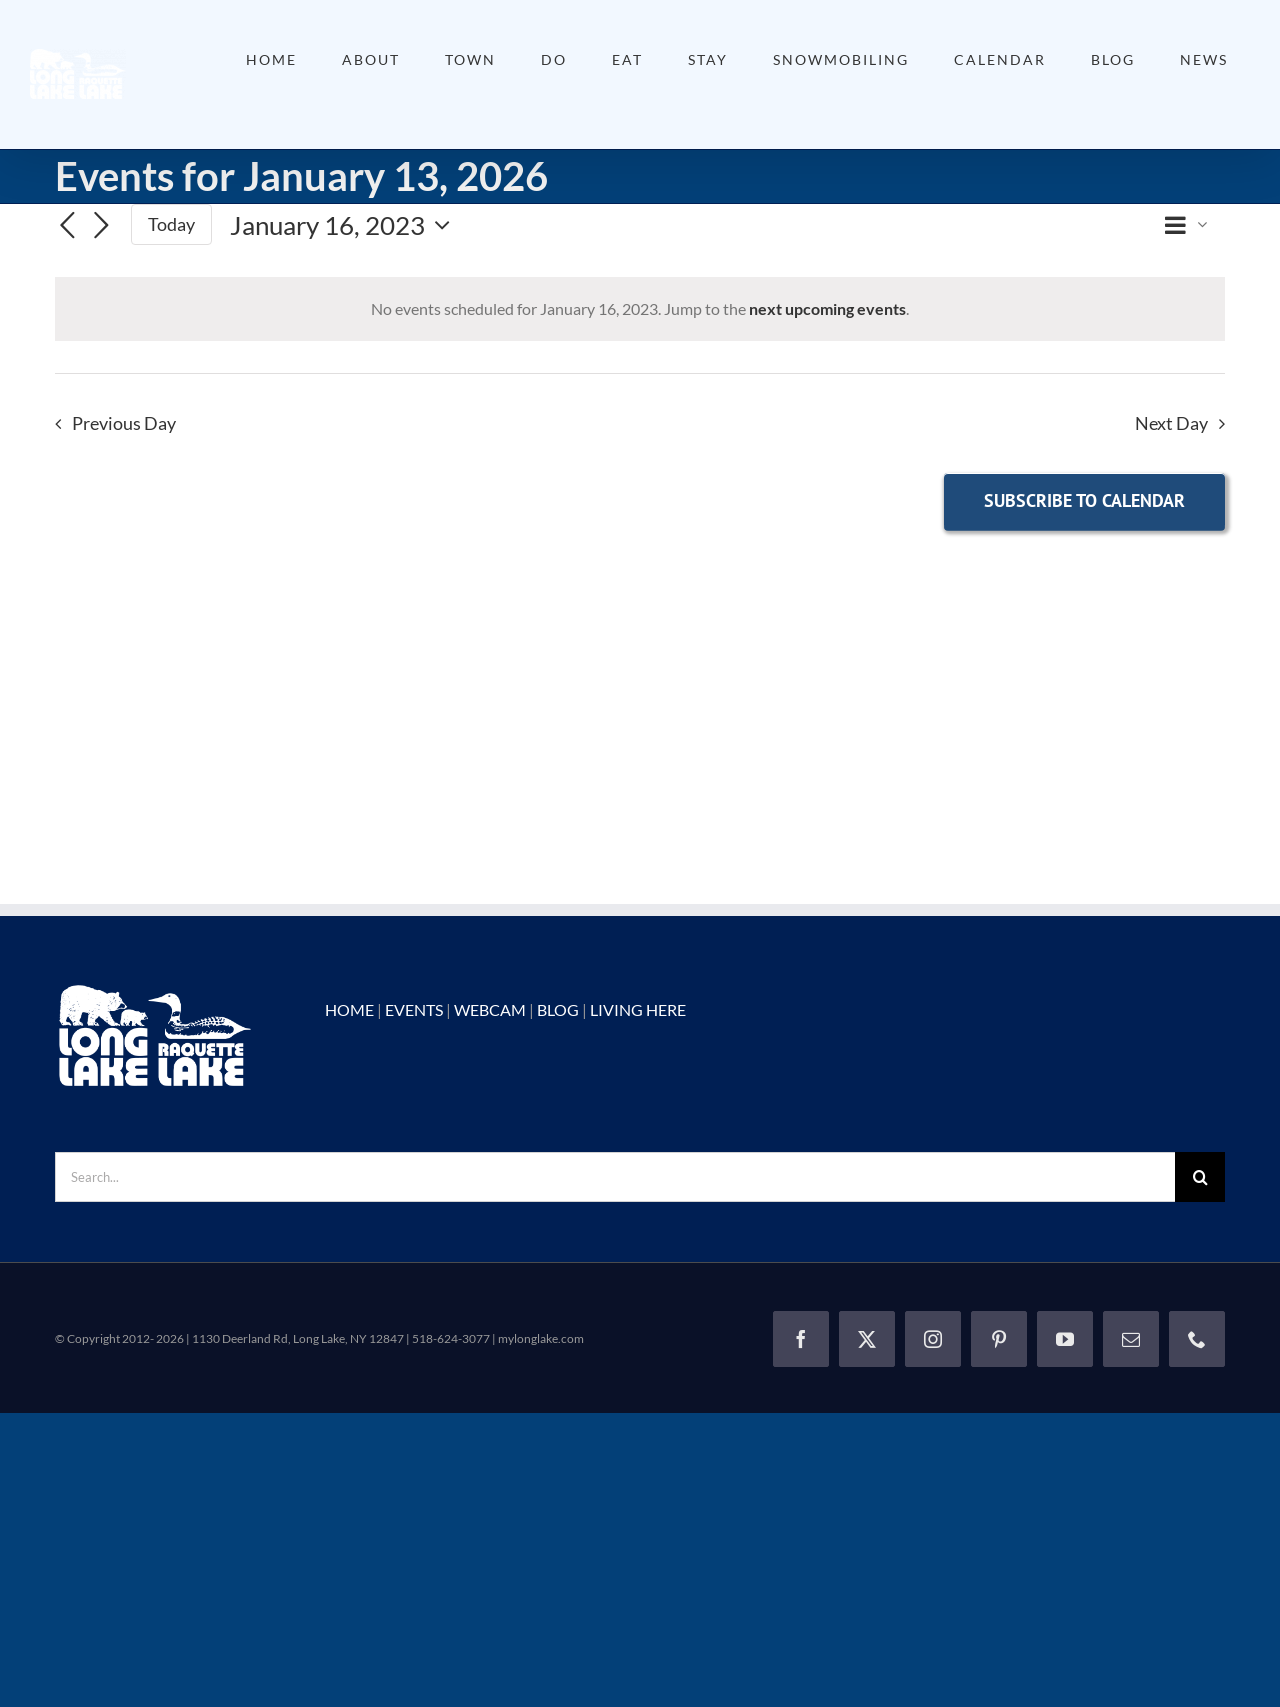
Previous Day (124, 423)
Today (171, 224)
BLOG (558, 1009)
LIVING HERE (638, 1009)
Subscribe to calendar (1084, 500)
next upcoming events (827, 308)
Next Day (1171, 423)
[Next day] (101, 226)
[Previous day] (67, 226)
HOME (349, 1009)
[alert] (640, 309)
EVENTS (414, 1009)
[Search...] (615, 1177)
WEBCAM (490, 1009)
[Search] (1200, 1177)
